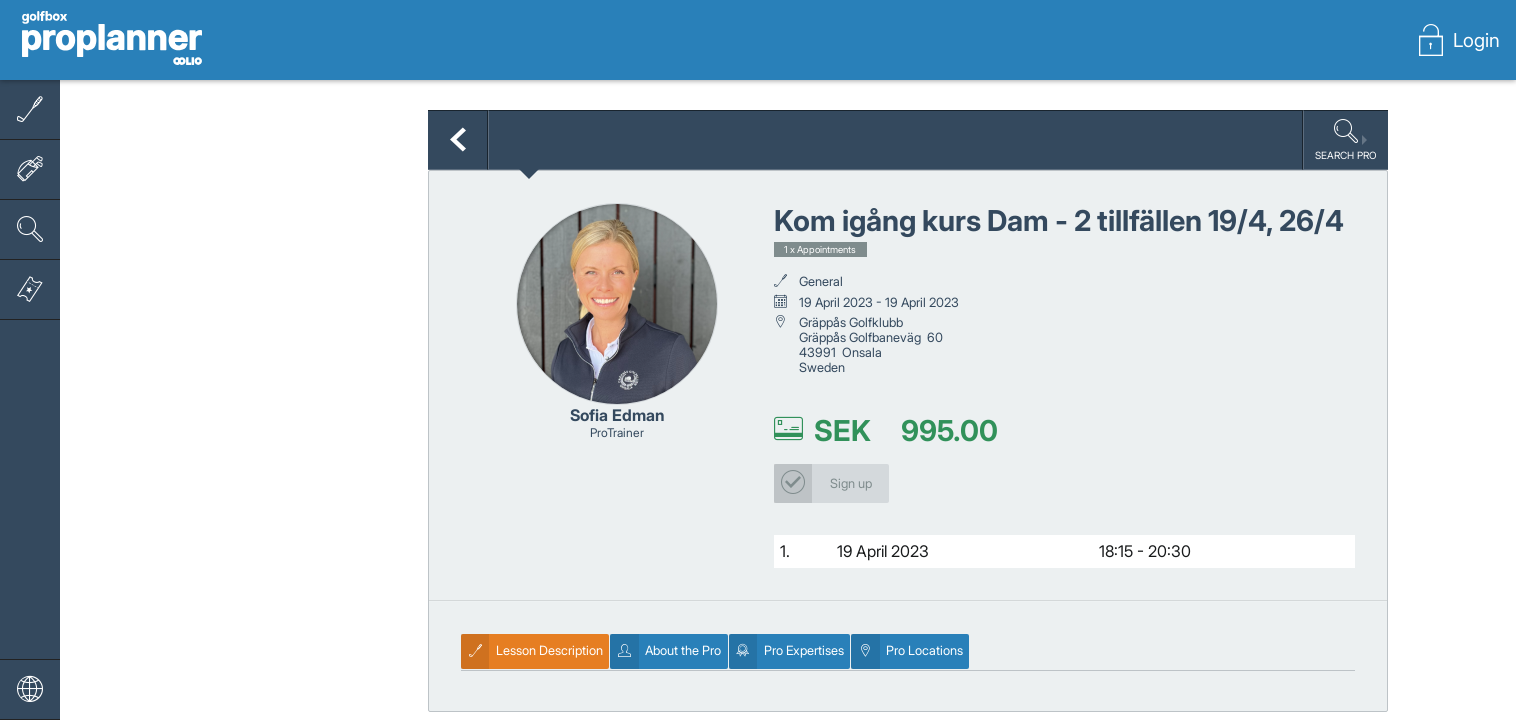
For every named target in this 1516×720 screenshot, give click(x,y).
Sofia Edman (617, 415)
